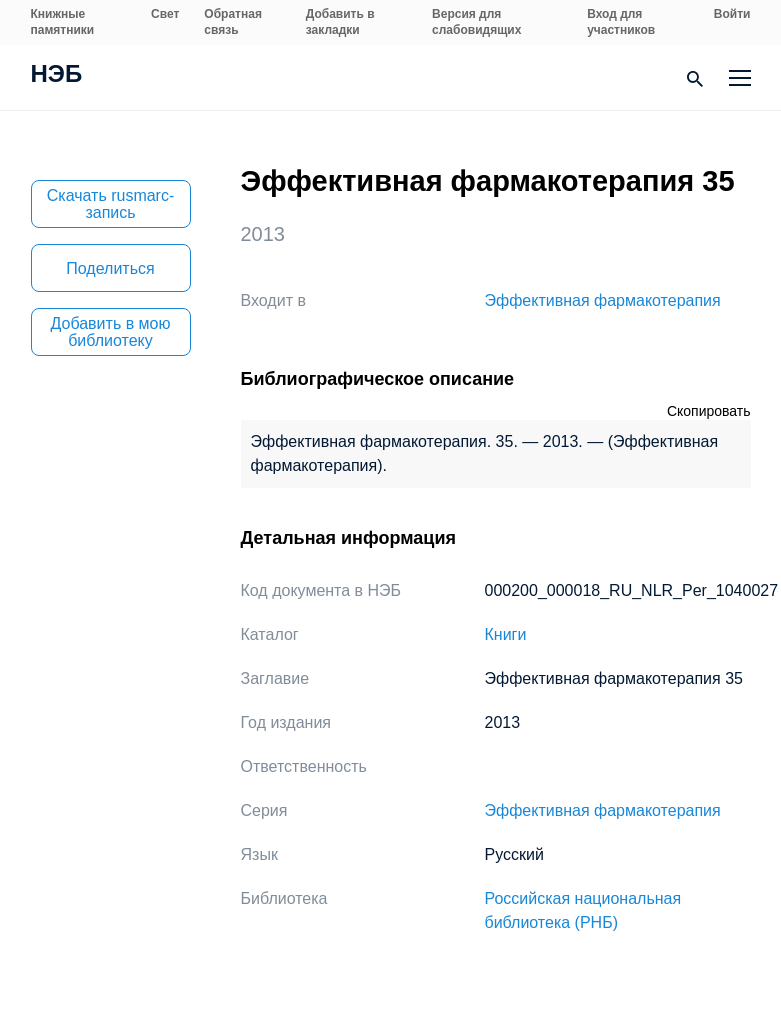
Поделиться (110, 268)
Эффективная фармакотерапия (603, 300)
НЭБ (57, 76)
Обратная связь (233, 22)
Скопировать (709, 411)
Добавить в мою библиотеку (111, 332)
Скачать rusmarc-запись (111, 204)
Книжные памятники (63, 22)
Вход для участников (621, 22)
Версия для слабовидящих (476, 22)
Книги (506, 634)
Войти (732, 14)
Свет (165, 14)
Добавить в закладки (340, 22)
